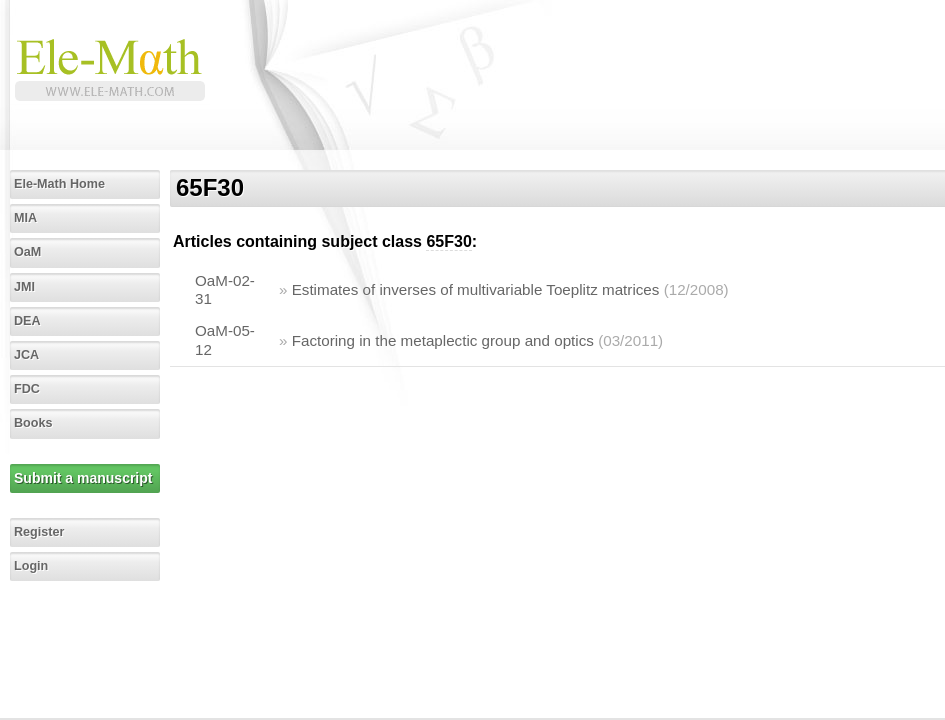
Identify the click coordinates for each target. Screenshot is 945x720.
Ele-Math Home (59, 184)
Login (31, 566)
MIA (25, 218)
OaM (27, 252)
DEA (27, 321)
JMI (24, 287)
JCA (26, 355)
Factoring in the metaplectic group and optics (443, 340)
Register (39, 532)
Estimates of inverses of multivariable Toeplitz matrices (476, 289)
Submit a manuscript (83, 478)
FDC (27, 389)
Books (33, 423)
